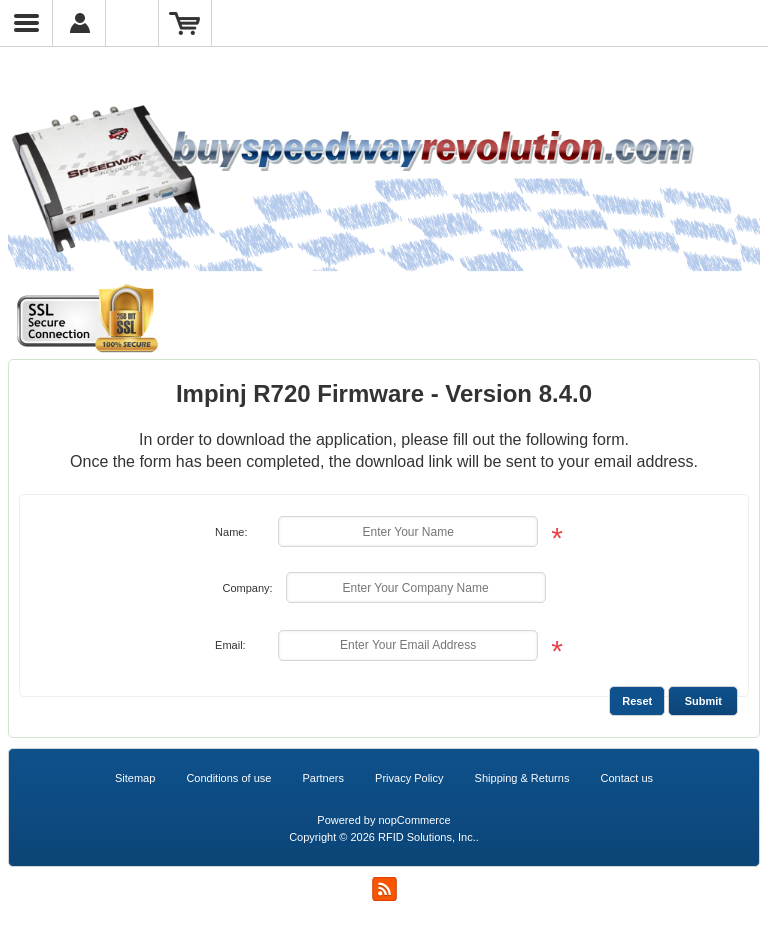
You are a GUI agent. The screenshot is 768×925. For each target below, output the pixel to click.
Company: (247, 588)
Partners (323, 778)
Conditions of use (228, 778)
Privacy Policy (409, 778)
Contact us (626, 778)
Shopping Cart (185, 23)
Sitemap (135, 778)
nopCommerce (415, 820)
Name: (231, 532)
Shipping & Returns (522, 778)
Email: (230, 645)
